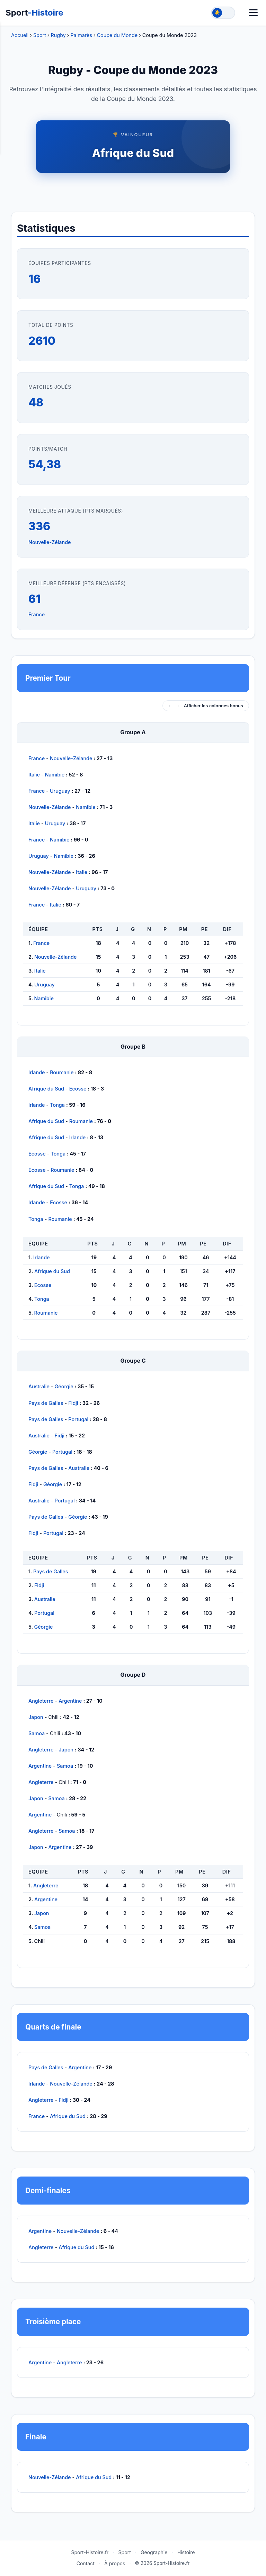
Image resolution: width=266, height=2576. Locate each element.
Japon (35, 1717)
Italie (34, 775)
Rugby (58, 35)
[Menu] (253, 13)
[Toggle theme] (223, 13)
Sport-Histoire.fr (89, 2552)
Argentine (70, 1701)
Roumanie (61, 1072)
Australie (39, 1386)
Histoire (186, 2552)
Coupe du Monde (117, 35)
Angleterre (41, 1701)
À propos (114, 2563)
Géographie (154, 2552)
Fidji (73, 1403)
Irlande (36, 1072)
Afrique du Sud (133, 153)
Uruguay (60, 791)
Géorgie (64, 1386)
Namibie (54, 775)
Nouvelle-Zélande (49, 542)
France (36, 614)
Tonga (57, 1105)
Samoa (36, 1733)
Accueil (19, 35)
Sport (34, 13)
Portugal (78, 1419)
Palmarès (81, 35)
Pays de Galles (45, 1403)
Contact (86, 2563)
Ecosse (78, 1089)
